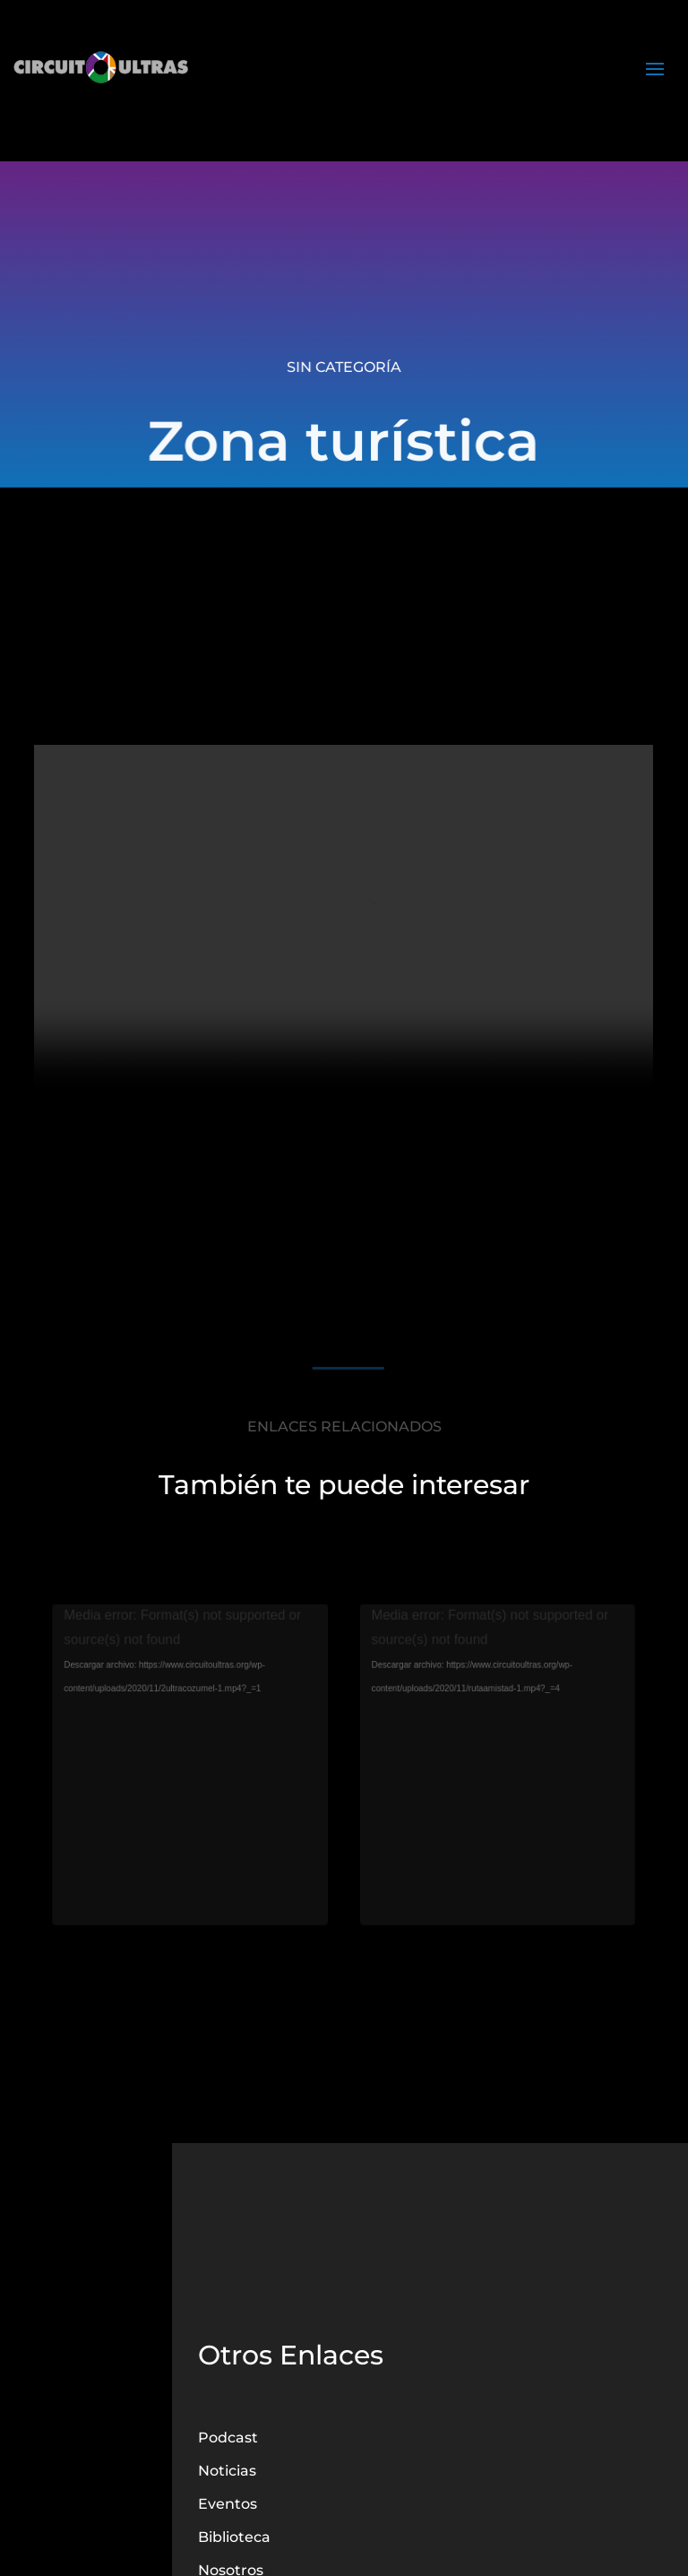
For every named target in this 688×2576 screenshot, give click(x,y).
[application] (195, 1689)
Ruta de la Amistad (493, 1797)
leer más (194, 1820)
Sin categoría (344, 367)
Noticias (227, 2470)
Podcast (228, 2437)
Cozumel (195, 1797)
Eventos (227, 2503)
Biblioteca (234, 2537)
